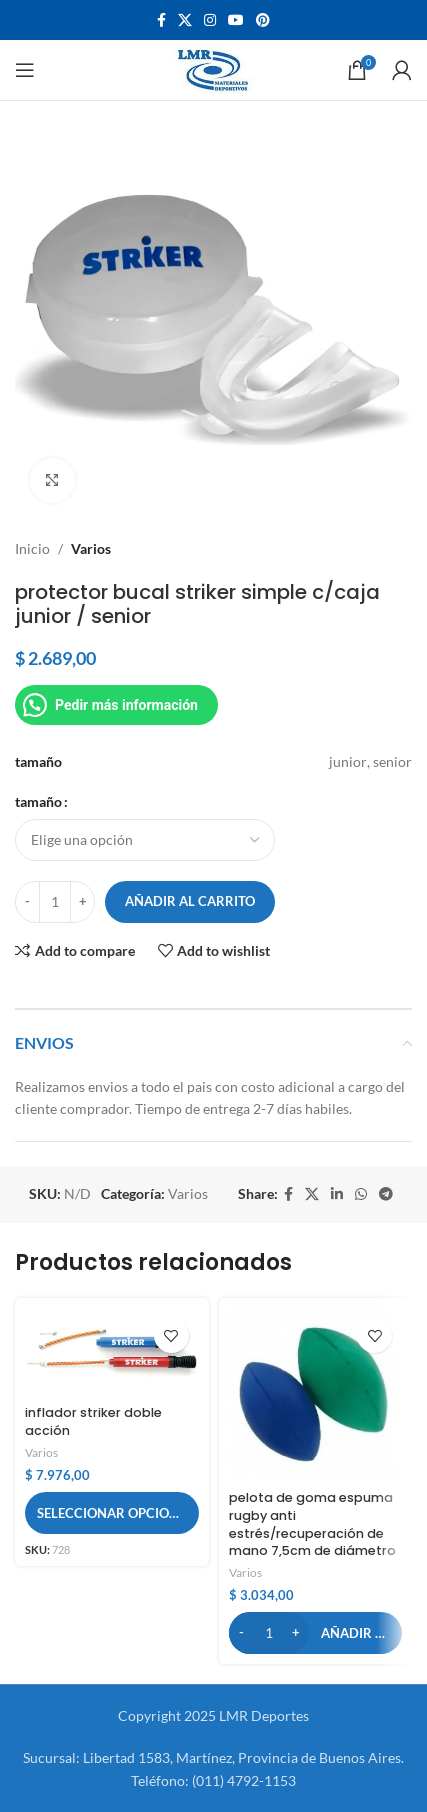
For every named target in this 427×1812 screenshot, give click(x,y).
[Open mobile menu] (25, 70)
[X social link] (185, 20)
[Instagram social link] (210, 20)
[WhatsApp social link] (361, 1194)
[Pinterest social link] (263, 20)
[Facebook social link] (161, 20)
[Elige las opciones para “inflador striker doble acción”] (112, 1513)
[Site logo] (213, 68)
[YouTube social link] (236, 20)
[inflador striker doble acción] (112, 1352)
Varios (91, 548)
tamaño (38, 801)
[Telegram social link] (386, 1194)
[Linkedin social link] (337, 1194)
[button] (316, 1633)
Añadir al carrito (190, 901)
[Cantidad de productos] (55, 902)
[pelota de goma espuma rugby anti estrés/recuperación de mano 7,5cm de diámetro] (316, 1395)
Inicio (32, 548)
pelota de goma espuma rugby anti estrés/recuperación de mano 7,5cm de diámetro (312, 1524)
